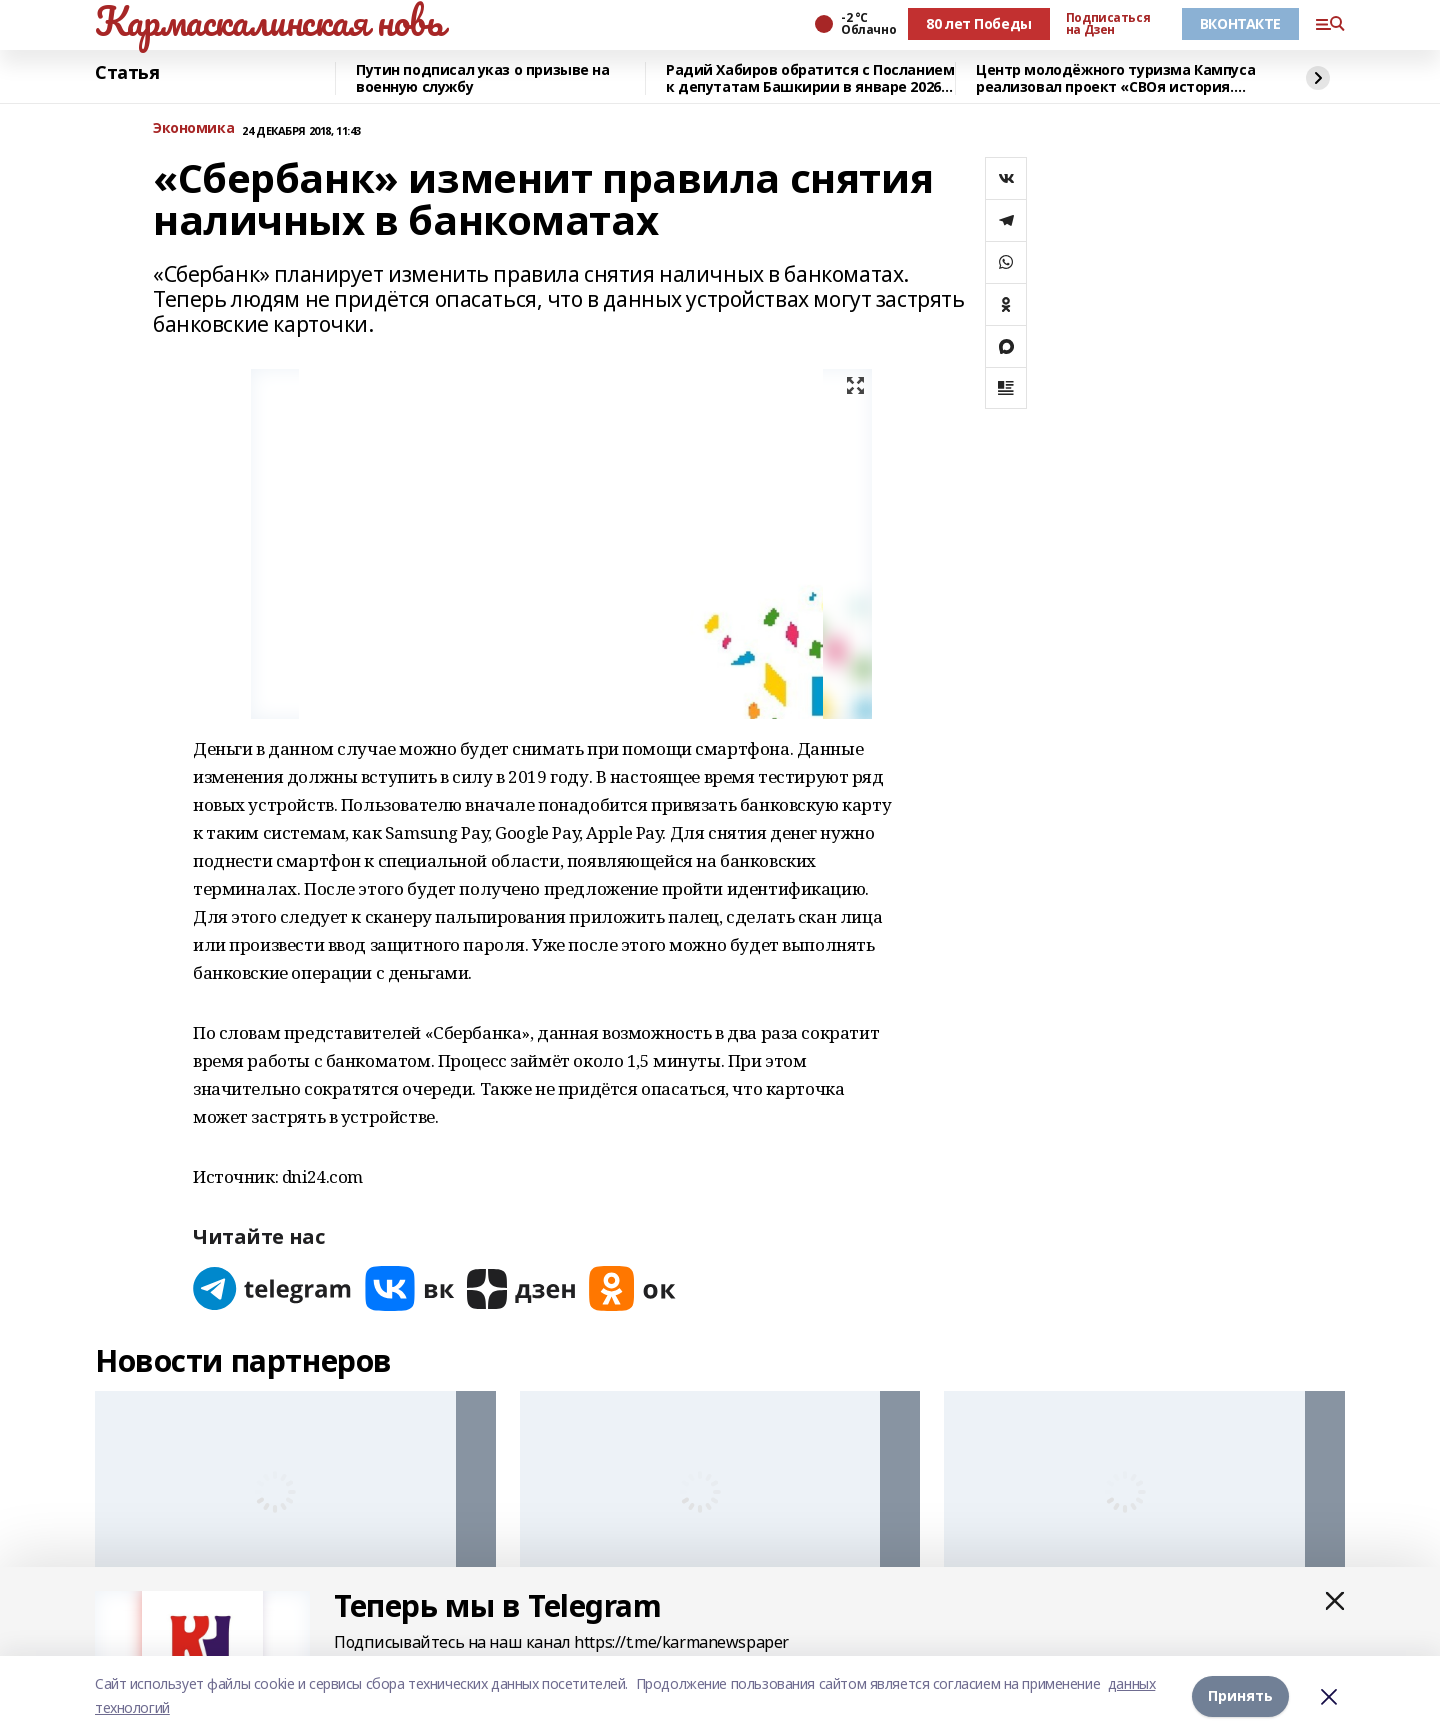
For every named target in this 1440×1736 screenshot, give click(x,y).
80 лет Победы (979, 23)
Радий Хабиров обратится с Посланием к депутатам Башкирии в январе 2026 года (810, 78)
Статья (127, 73)
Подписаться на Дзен (1108, 24)
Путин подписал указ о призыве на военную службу (483, 78)
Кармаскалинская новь (269, 21)
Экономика (193, 128)
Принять (1240, 1695)
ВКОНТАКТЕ (1240, 23)
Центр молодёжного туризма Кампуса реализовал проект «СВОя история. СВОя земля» (1115, 78)
